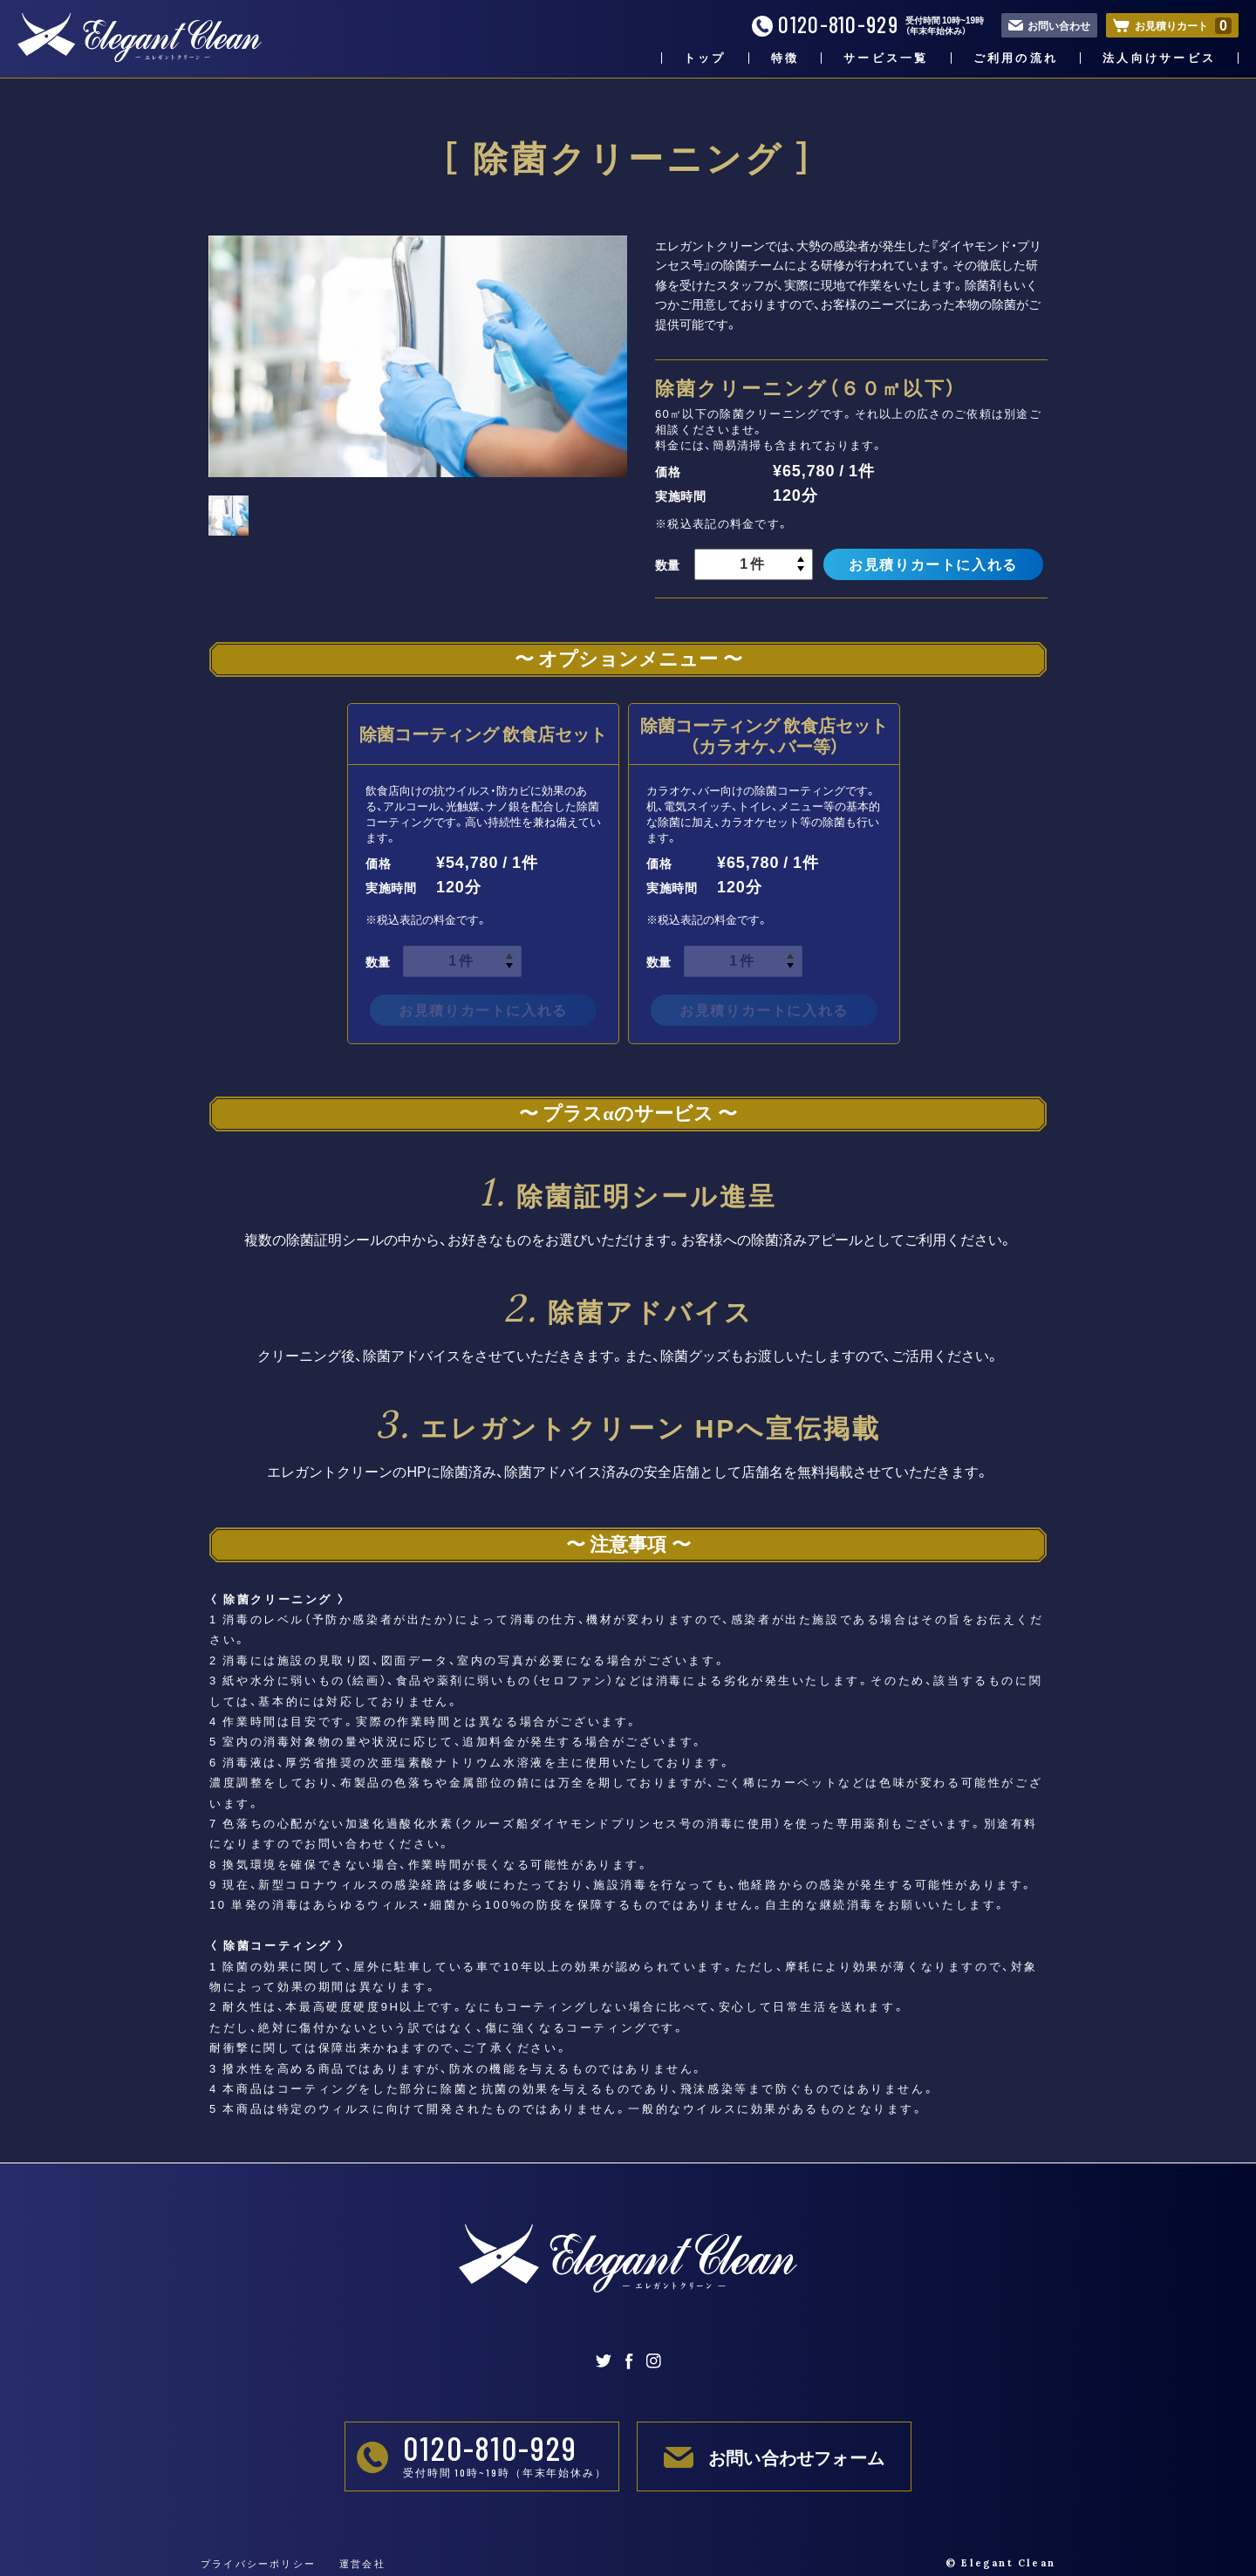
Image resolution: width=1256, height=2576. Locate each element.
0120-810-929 (825, 25)
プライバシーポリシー (258, 2563)
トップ (705, 58)
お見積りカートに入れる (933, 563)
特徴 (785, 58)
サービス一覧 (886, 58)
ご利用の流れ (1016, 58)
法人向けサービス (1159, 58)
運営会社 (362, 2563)
